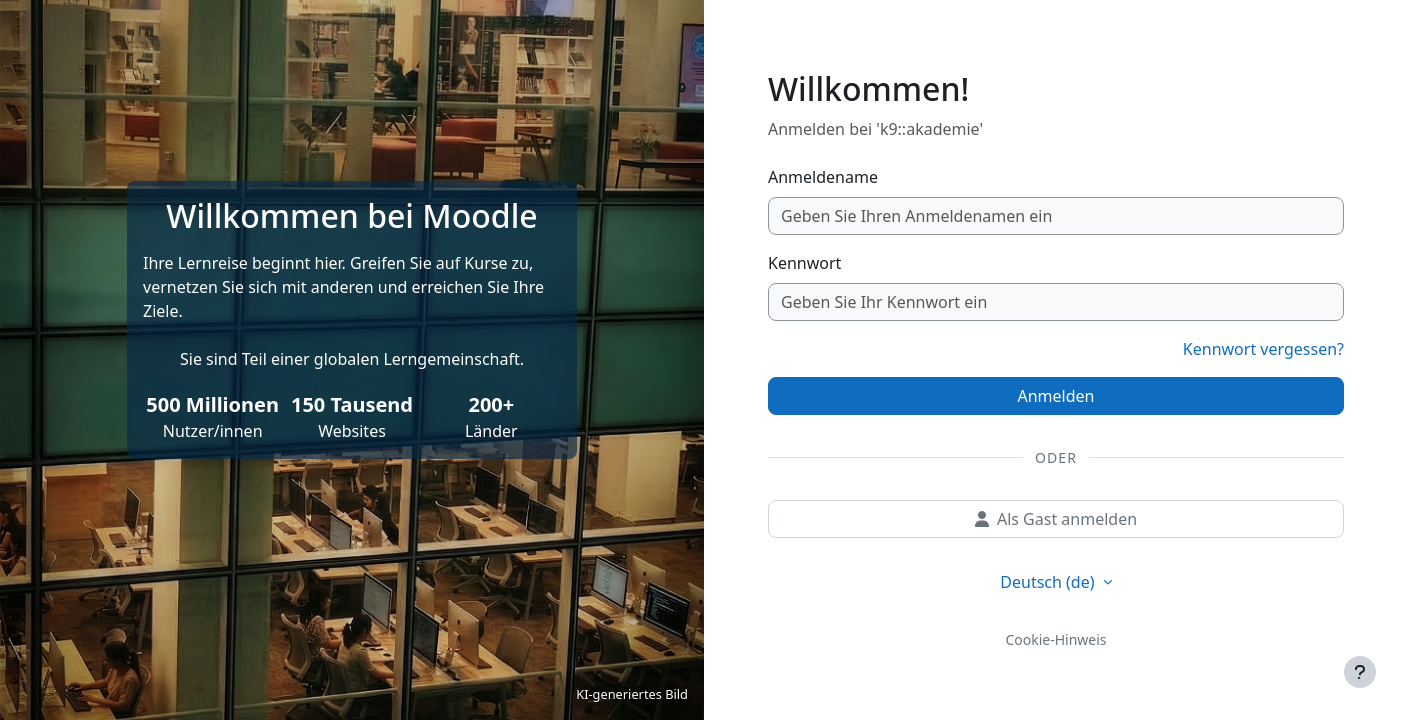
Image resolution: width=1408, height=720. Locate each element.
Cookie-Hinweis (1055, 639)
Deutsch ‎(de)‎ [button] (1049, 582)
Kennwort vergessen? (1263, 349)
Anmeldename (823, 177)
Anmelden (1056, 396)
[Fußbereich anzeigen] (1360, 672)
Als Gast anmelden (1056, 519)
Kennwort (804, 263)
